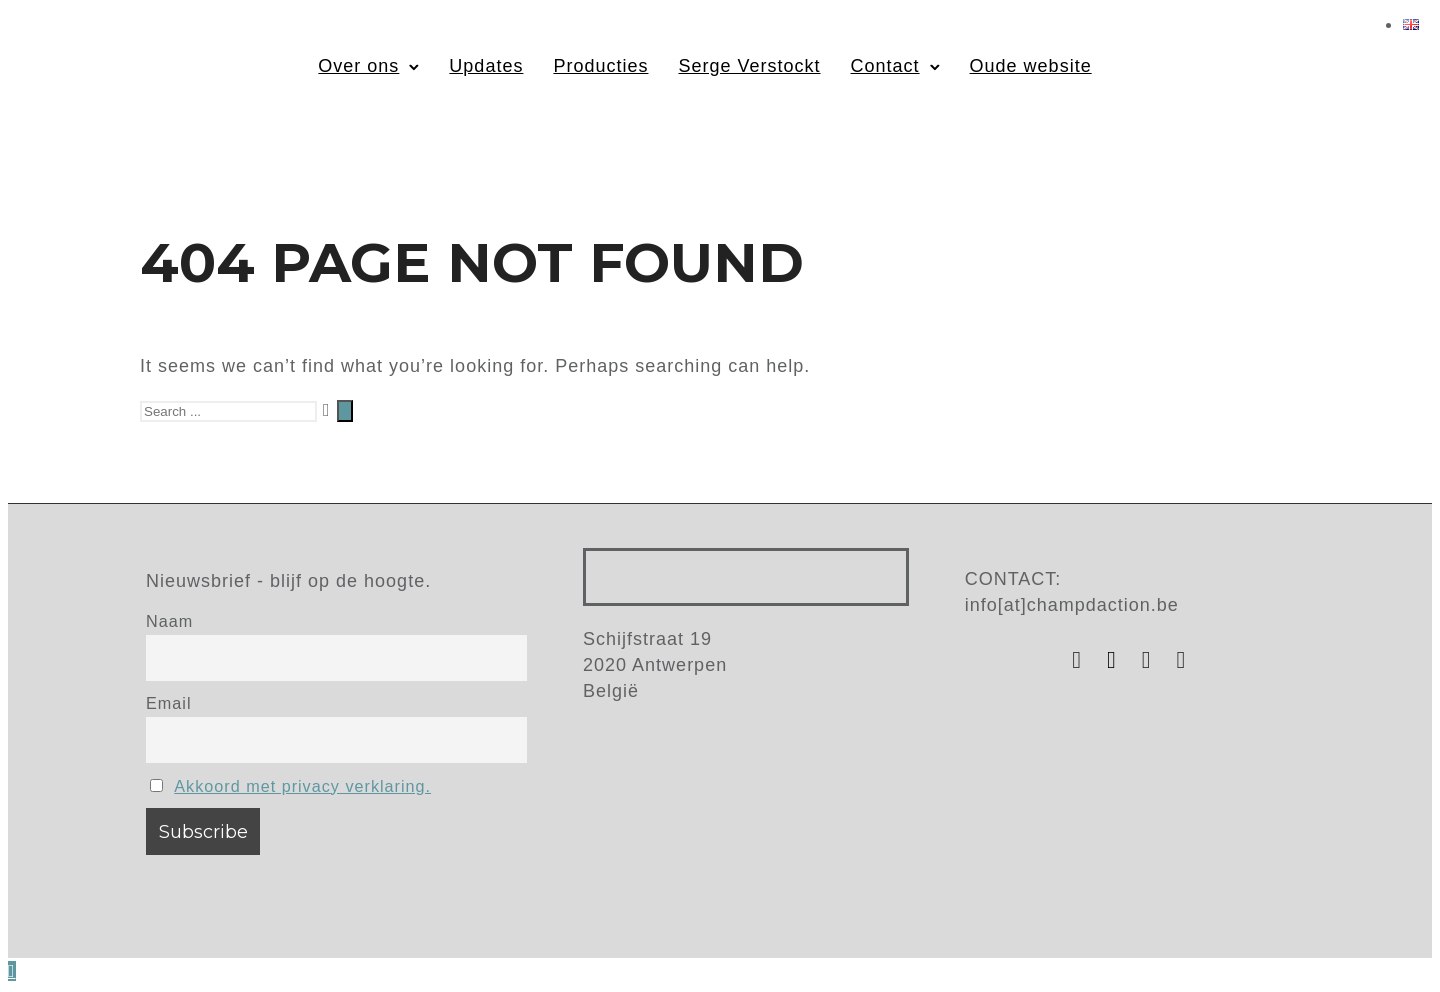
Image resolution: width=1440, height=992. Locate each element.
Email (168, 703)
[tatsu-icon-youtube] (1152, 660)
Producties (600, 66)
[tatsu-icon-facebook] (1117, 660)
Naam (169, 621)
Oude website (1031, 66)
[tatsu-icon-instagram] (1082, 660)
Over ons (358, 66)
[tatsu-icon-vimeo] (1182, 660)
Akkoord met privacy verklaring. (302, 786)
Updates (486, 66)
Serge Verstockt (749, 66)
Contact (885, 66)
